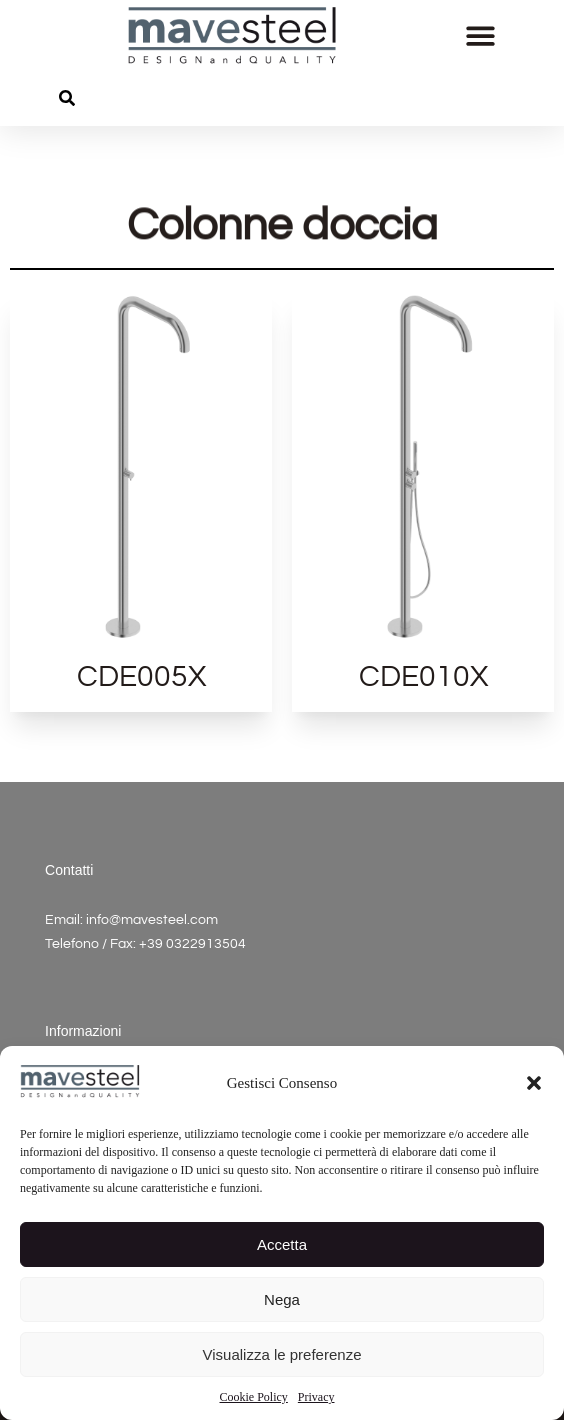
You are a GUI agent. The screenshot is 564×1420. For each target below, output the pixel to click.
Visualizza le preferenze (282, 1354)
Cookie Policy (254, 1397)
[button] (534, 1083)
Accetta (282, 1244)
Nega (282, 1299)
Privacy (316, 1397)
